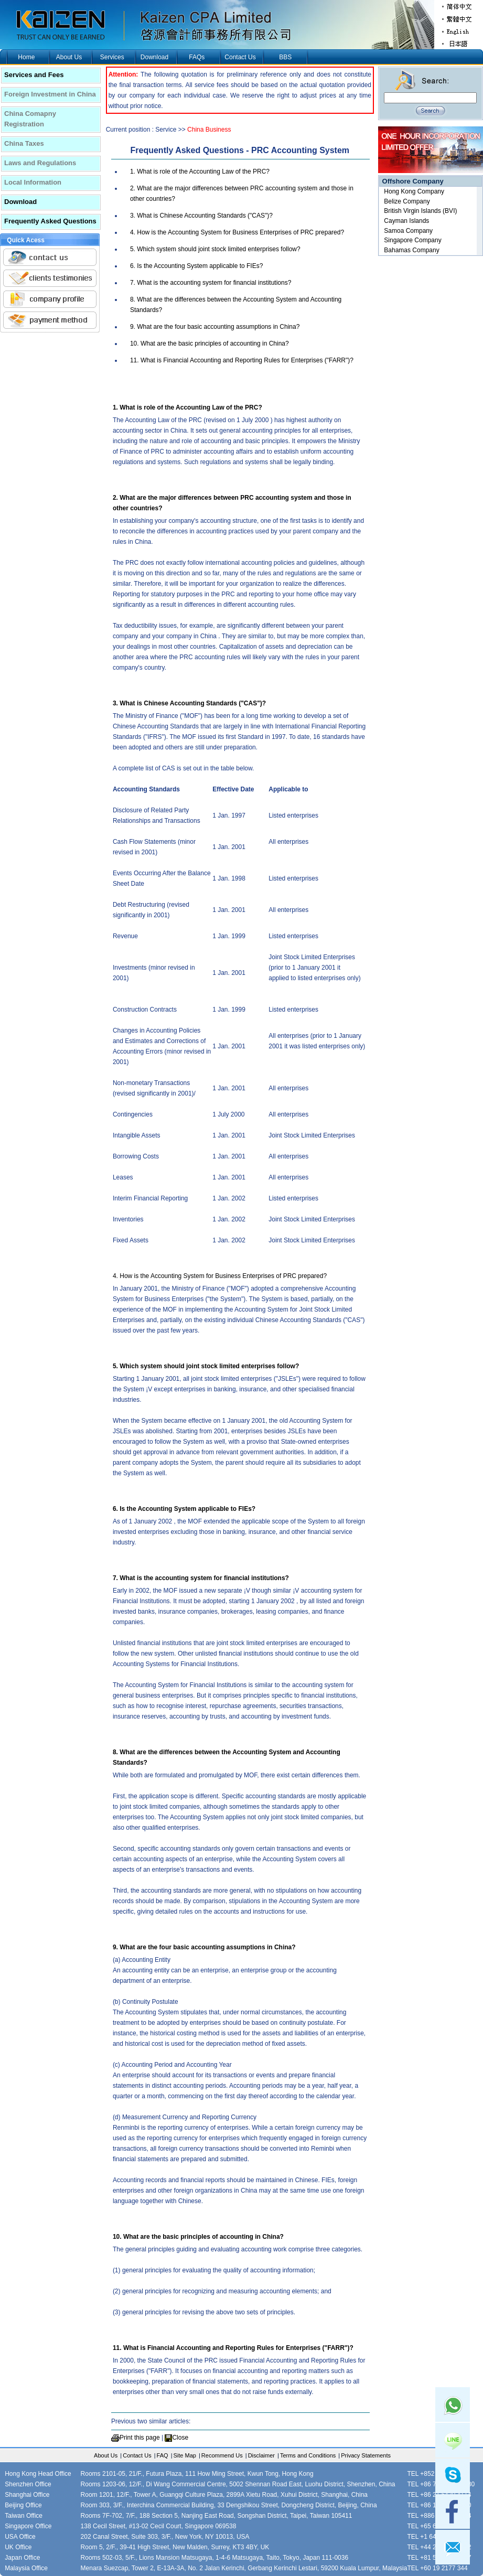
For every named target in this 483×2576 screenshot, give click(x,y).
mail (452, 2547)
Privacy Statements (366, 2455)
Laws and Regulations (40, 163)
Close (180, 2437)
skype (452, 2476)
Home (26, 57)
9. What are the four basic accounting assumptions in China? (215, 326)
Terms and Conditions (308, 2455)
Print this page (140, 2437)
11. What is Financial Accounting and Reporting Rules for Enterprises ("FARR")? (241, 360)
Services (112, 57)
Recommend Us (222, 2455)
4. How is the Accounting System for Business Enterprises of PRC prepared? (237, 232)
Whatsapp (452, 2404)
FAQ (162, 2455)
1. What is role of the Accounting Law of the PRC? (200, 171)
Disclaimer (261, 2455)
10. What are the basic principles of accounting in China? (209, 343)
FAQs (197, 57)
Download (154, 57)
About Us (69, 57)
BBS (285, 57)
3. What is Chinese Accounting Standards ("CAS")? (201, 215)
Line (452, 2440)
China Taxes (24, 143)
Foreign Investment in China (50, 94)
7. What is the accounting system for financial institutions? (210, 282)
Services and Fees (33, 75)
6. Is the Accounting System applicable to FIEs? (196, 266)
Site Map (185, 2455)
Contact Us (239, 57)
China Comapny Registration (30, 119)
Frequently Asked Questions (50, 221)
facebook (452, 2511)
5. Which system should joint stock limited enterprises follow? (215, 249)
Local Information (32, 182)
